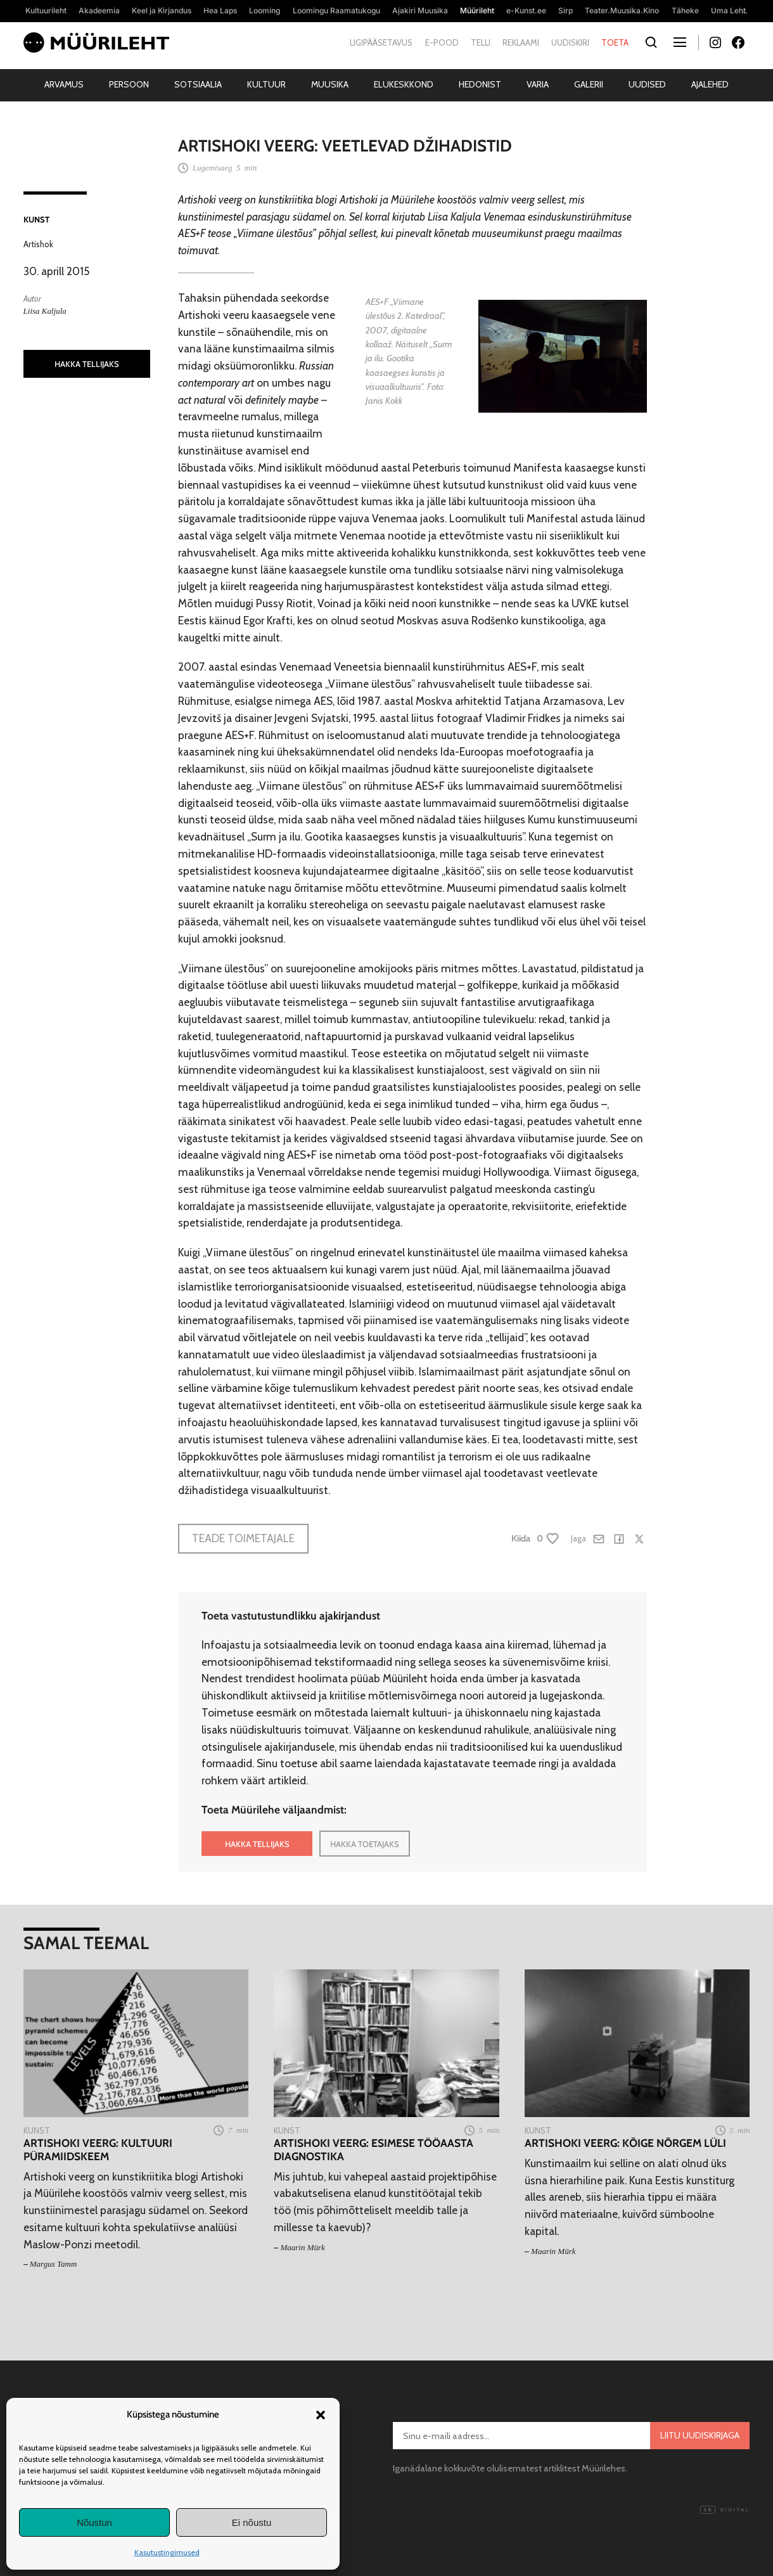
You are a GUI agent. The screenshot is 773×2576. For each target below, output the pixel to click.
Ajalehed (710, 84)
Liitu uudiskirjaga (699, 2435)
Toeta (615, 42)
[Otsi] (651, 42)
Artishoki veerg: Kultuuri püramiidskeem (97, 2150)
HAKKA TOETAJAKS (364, 1844)
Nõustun (94, 2522)
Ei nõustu (252, 2522)
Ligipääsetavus (381, 42)
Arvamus (64, 84)
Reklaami (520, 42)
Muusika (329, 84)
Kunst (36, 219)
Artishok (38, 244)
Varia (538, 84)
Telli (480, 42)
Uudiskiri (570, 42)
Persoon (129, 84)
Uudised (647, 84)
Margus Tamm (53, 2264)
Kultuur (266, 84)
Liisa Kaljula (45, 311)
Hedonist (480, 84)
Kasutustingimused (167, 2552)
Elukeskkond (403, 84)
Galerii (588, 84)
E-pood (442, 42)
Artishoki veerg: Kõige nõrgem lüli (625, 2143)
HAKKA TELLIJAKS (86, 364)
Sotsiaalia (198, 84)
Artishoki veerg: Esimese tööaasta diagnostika (373, 2150)
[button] (320, 2415)
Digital (725, 2510)
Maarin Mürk (302, 2247)
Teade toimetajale (243, 1538)
